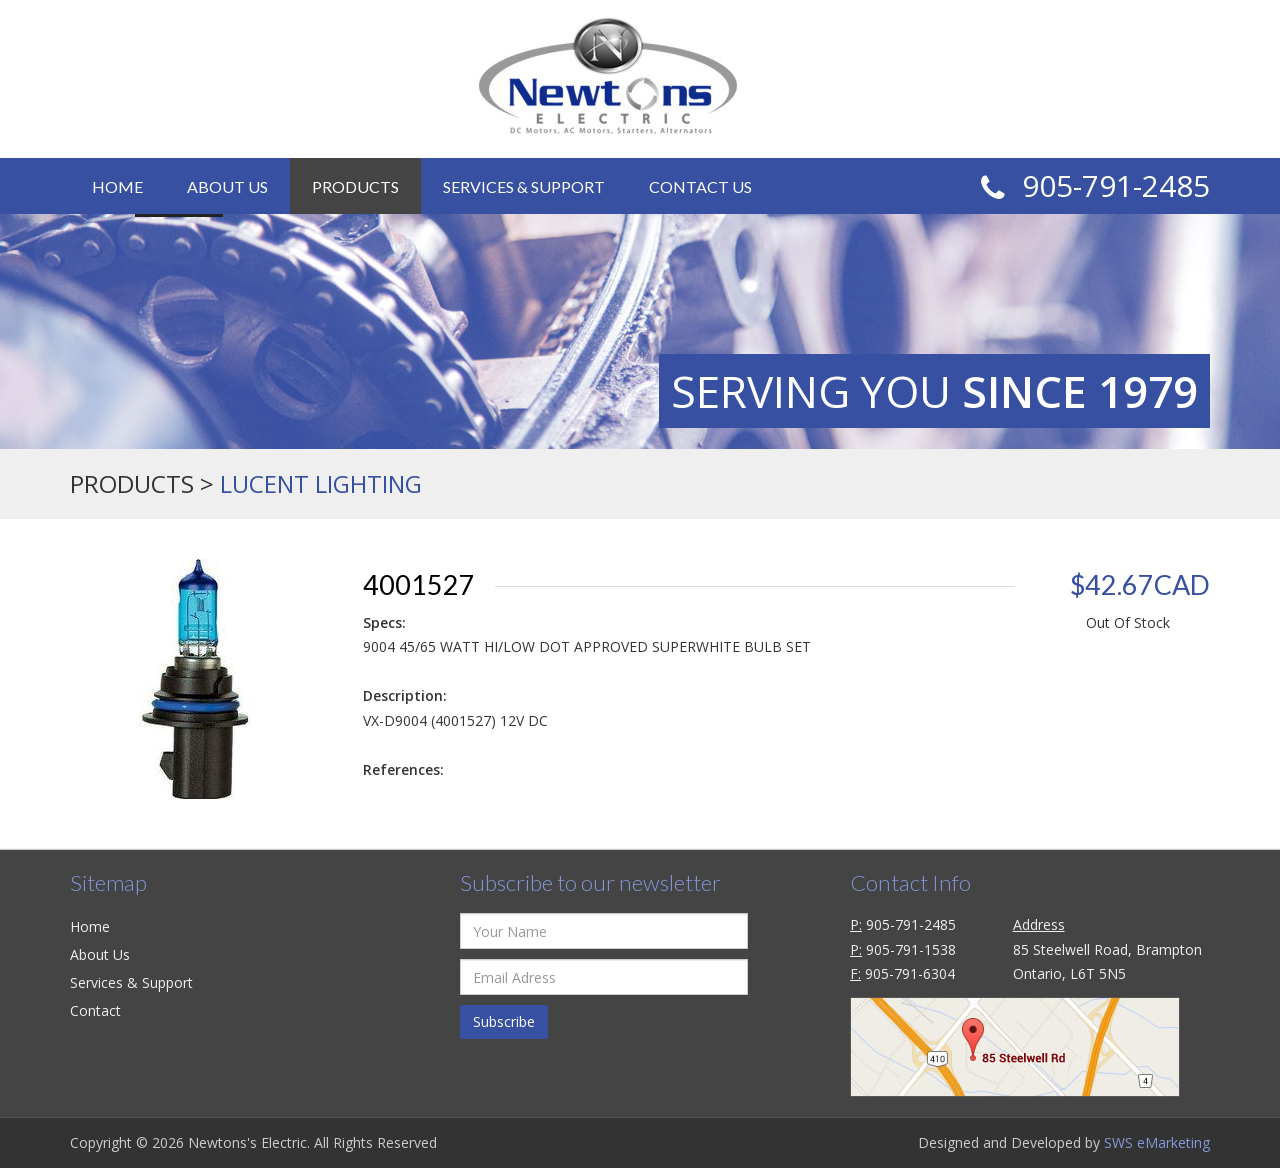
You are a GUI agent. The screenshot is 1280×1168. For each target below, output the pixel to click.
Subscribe (504, 1021)
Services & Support (524, 186)
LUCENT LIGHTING (321, 483)
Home (117, 186)
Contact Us (700, 186)
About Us (227, 186)
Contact (95, 1010)
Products (355, 186)
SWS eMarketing (1157, 1142)
